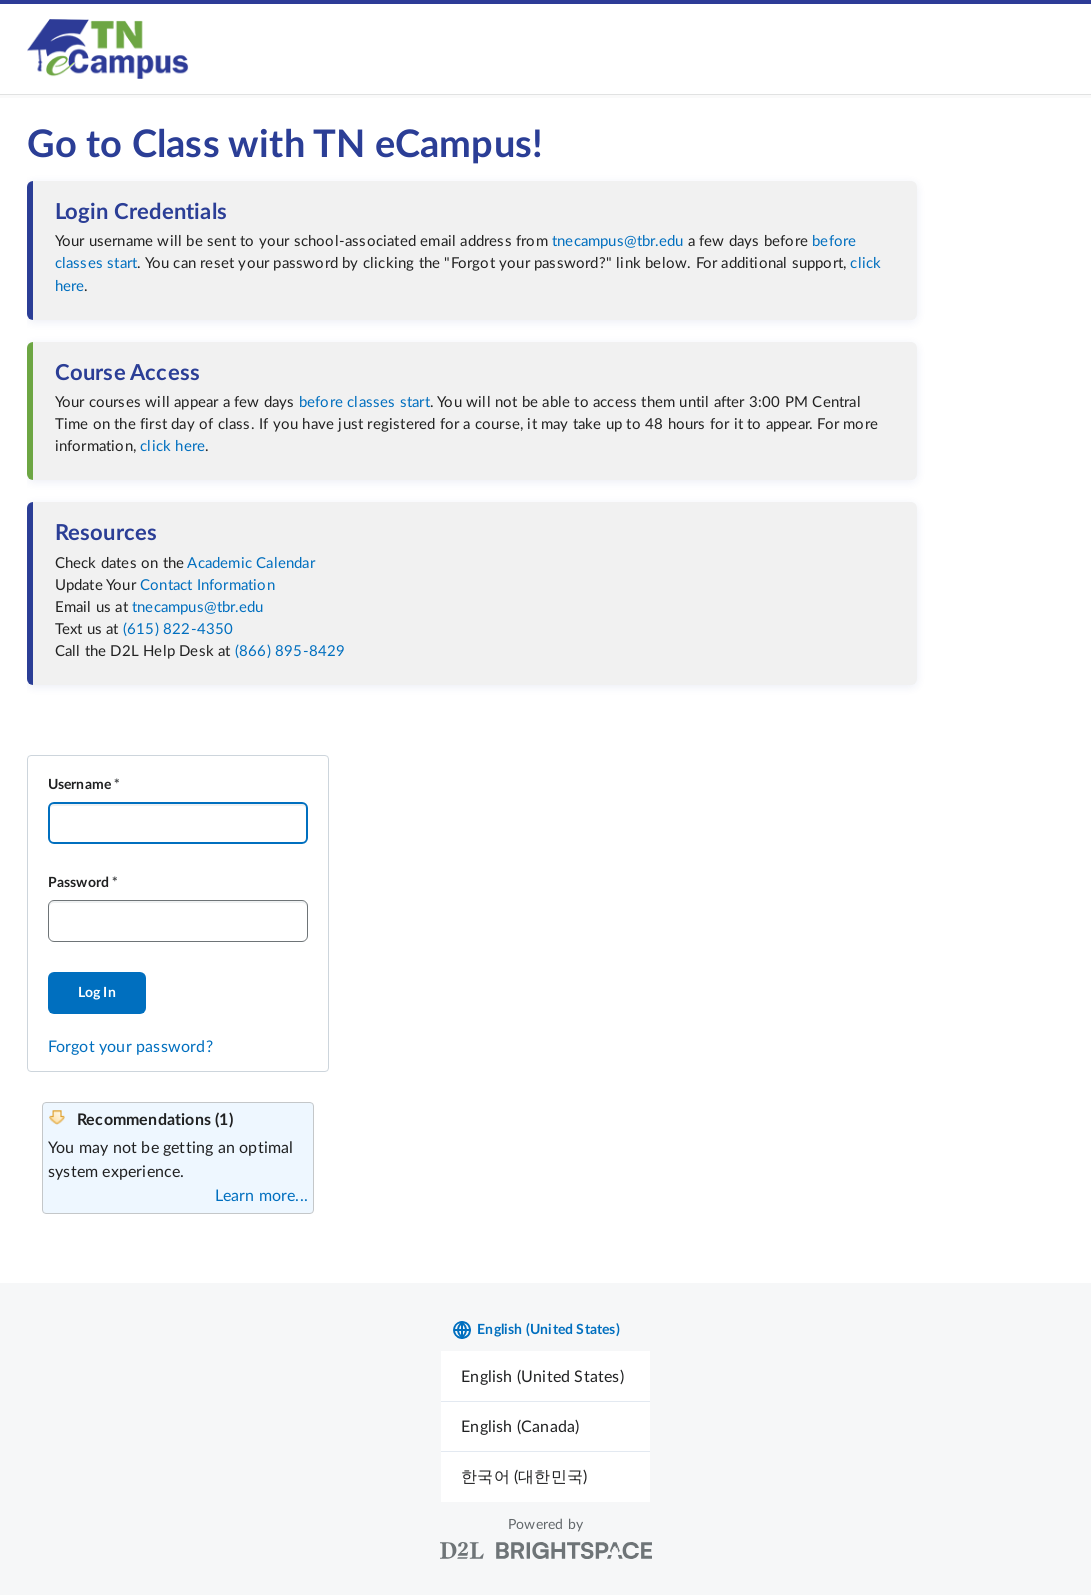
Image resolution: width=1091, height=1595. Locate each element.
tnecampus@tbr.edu (617, 241)
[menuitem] (545, 1376)
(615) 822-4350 (178, 629)
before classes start (364, 402)
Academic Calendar (250, 563)
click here (172, 446)
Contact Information (207, 585)
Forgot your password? (130, 1047)
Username (80, 785)
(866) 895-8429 (290, 651)
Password (79, 883)
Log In (97, 993)
